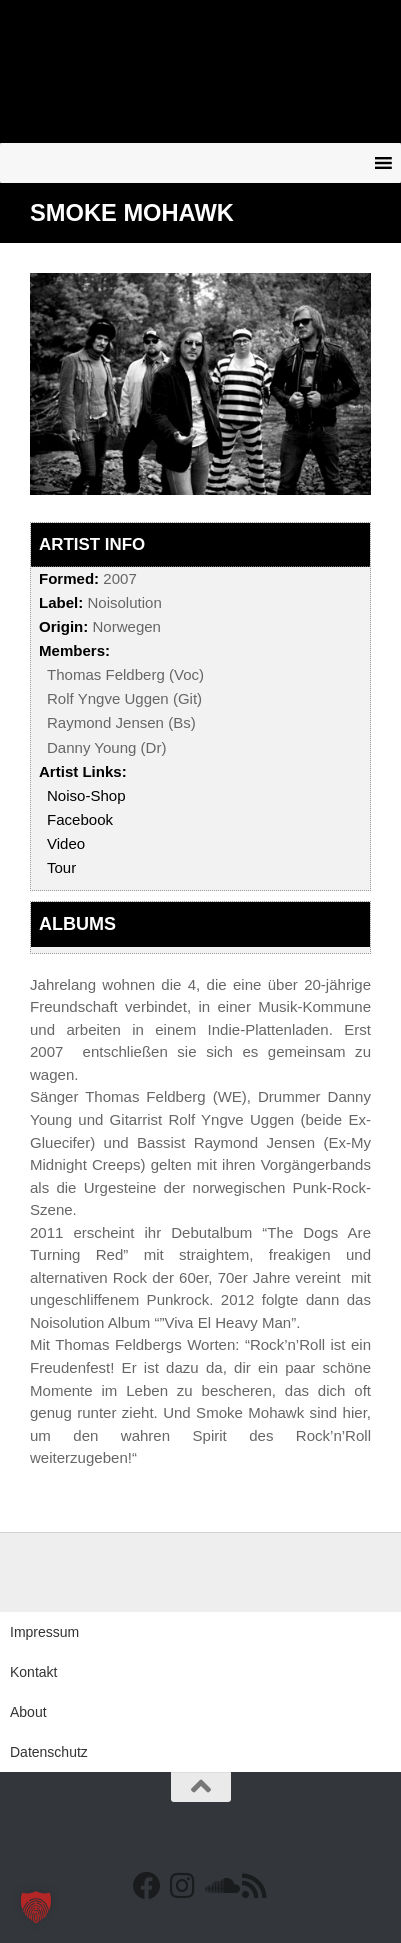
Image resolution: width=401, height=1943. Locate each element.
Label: (61, 602)
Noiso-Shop (86, 795)
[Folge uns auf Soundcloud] (219, 1886)
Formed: (69, 578)
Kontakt (33, 1672)
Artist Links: (83, 771)
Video (66, 843)
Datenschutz (49, 1752)
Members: (74, 650)
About (28, 1712)
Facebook (80, 819)
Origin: (63, 626)
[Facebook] (147, 1886)
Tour (61, 867)
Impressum (44, 1632)
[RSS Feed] (255, 1886)
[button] (36, 1907)
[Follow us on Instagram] (183, 1886)
